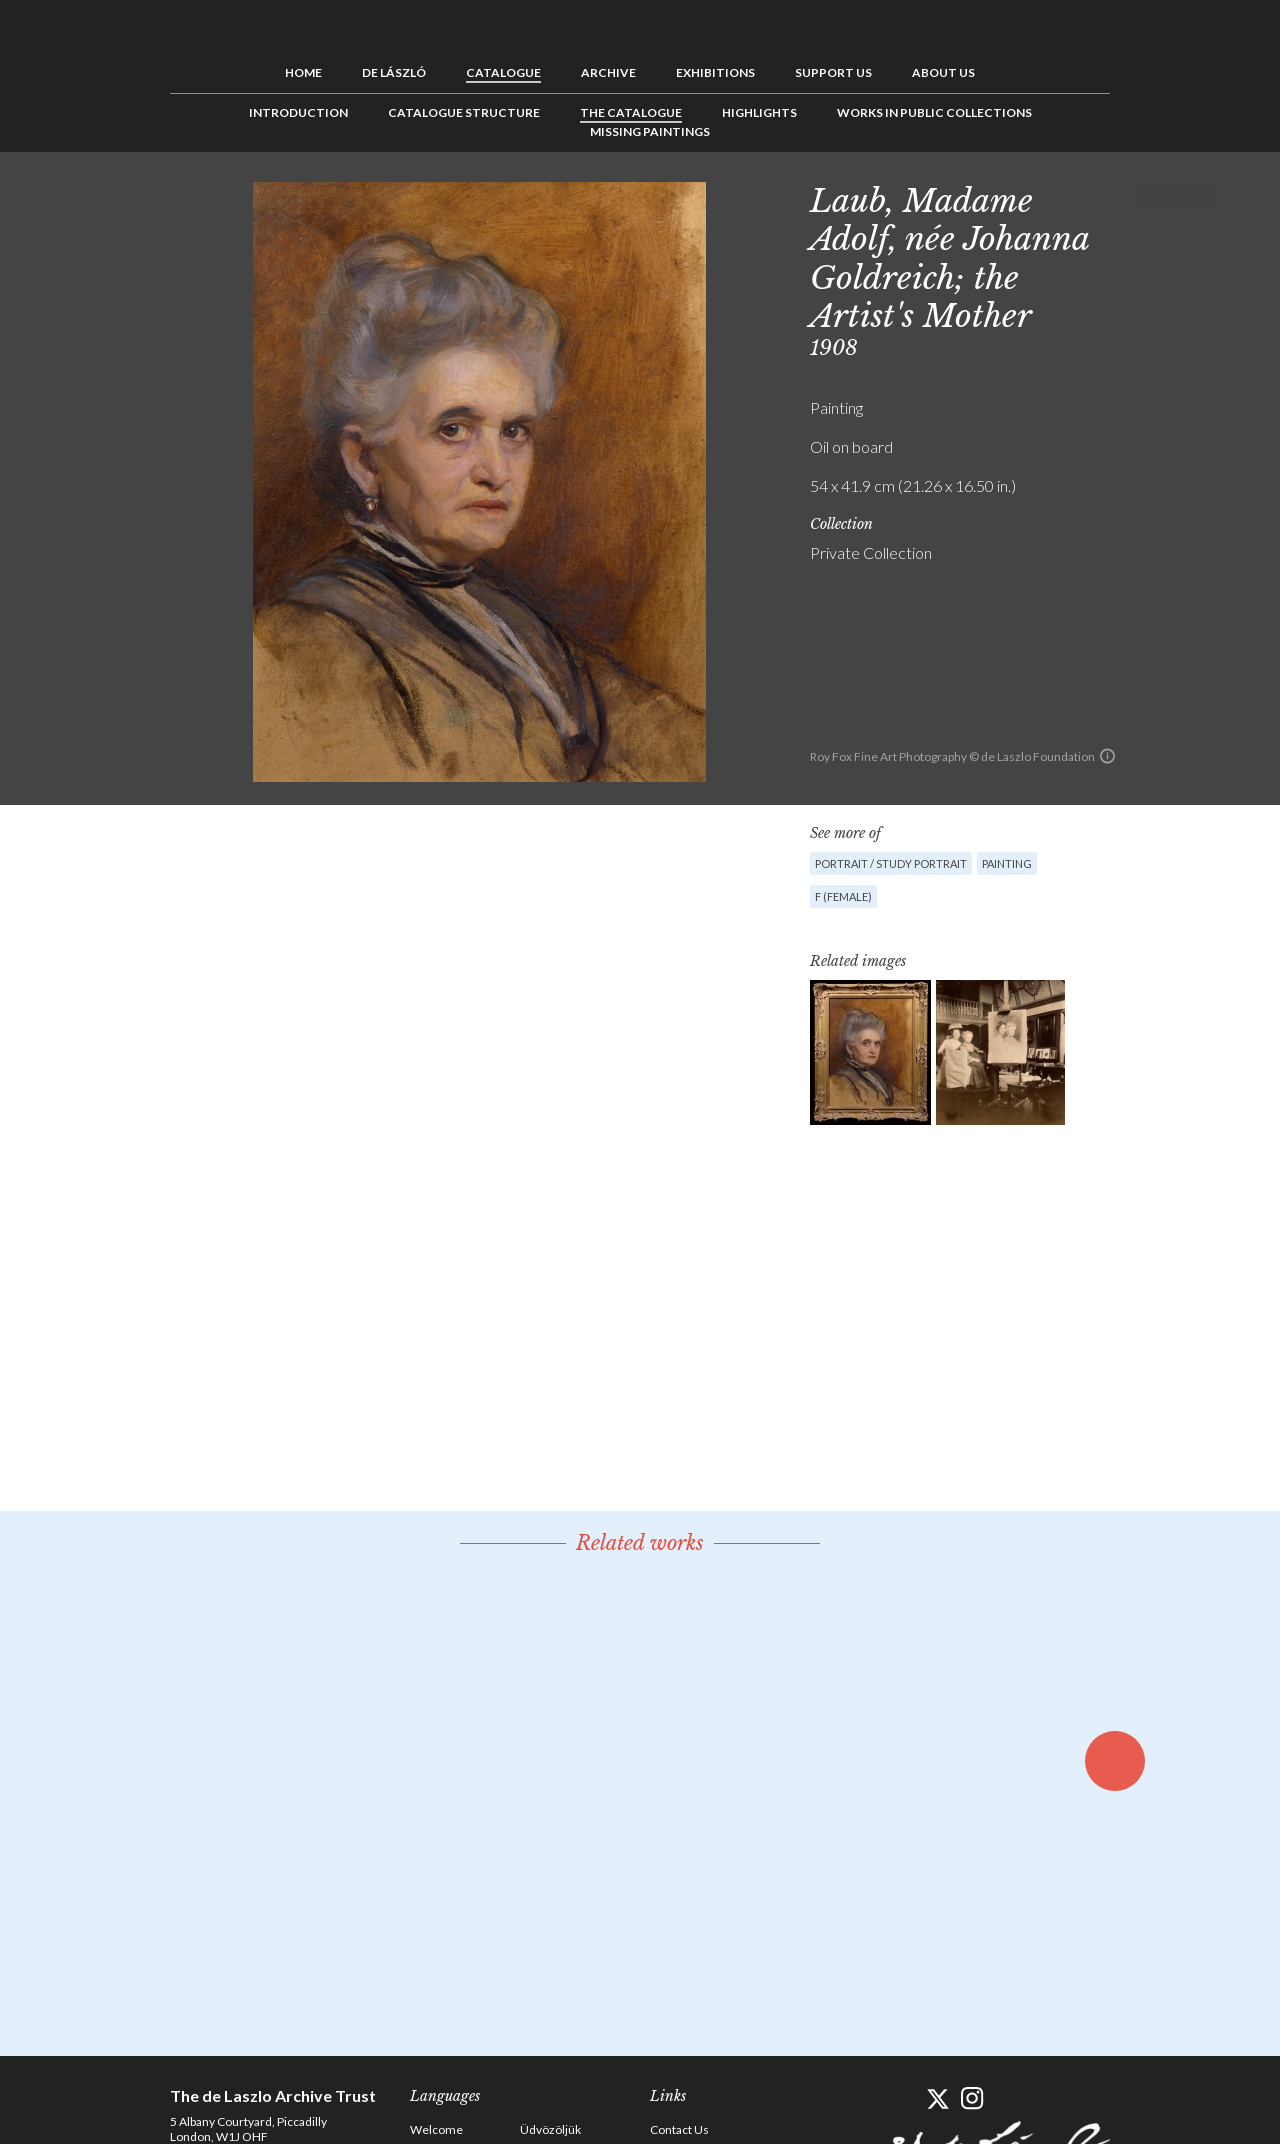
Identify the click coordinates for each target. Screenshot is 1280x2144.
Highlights (759, 112)
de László (394, 72)
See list (1176, 197)
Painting (1007, 863)
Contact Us (679, 2129)
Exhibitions (715, 72)
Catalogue (503, 72)
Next (1207, 197)
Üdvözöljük (550, 2129)
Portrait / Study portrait (891, 863)
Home (303, 72)
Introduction (298, 112)
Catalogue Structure (464, 112)
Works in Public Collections (934, 112)
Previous (1145, 197)
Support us (833, 72)
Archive (608, 72)
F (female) (843, 896)
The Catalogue (631, 112)
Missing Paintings (650, 131)
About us (943, 72)
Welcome (436, 2129)
